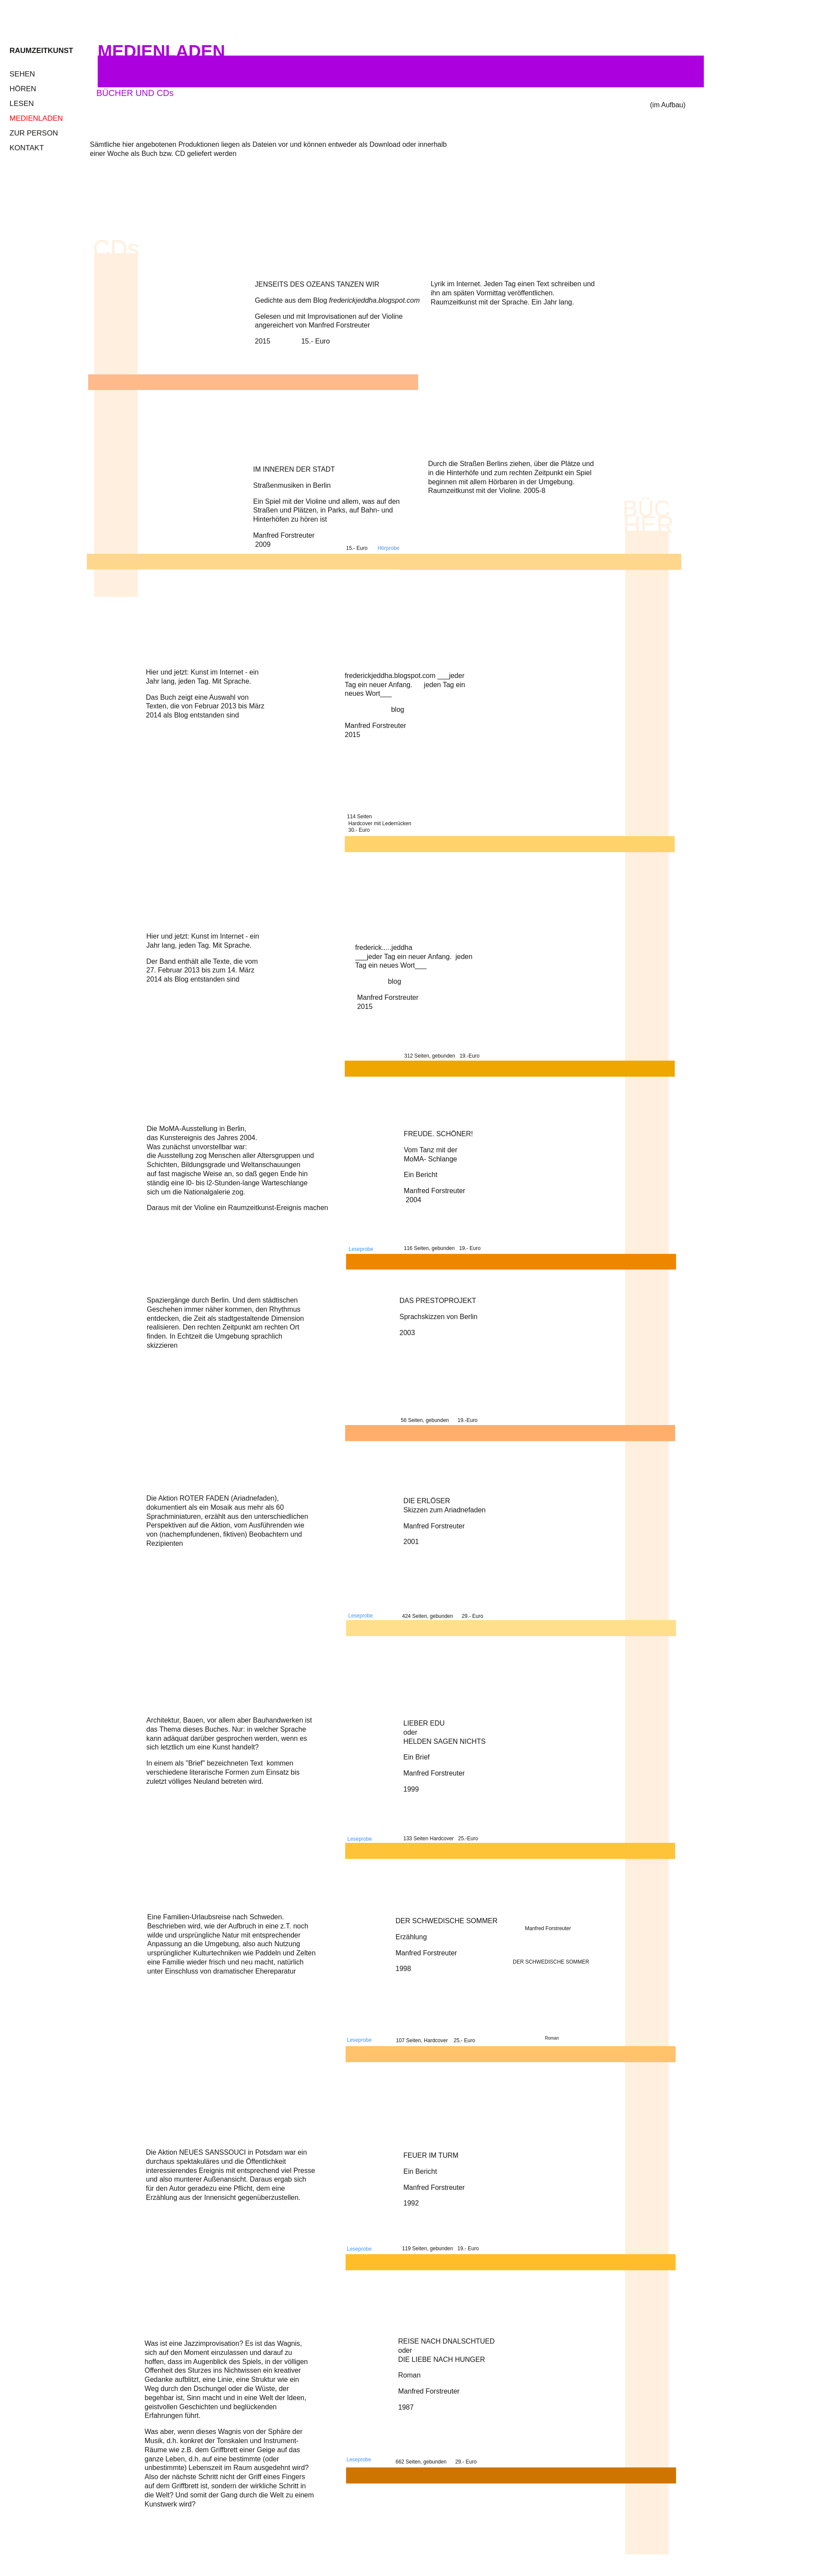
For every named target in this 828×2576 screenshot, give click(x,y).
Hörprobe (388, 548)
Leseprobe (359, 2040)
